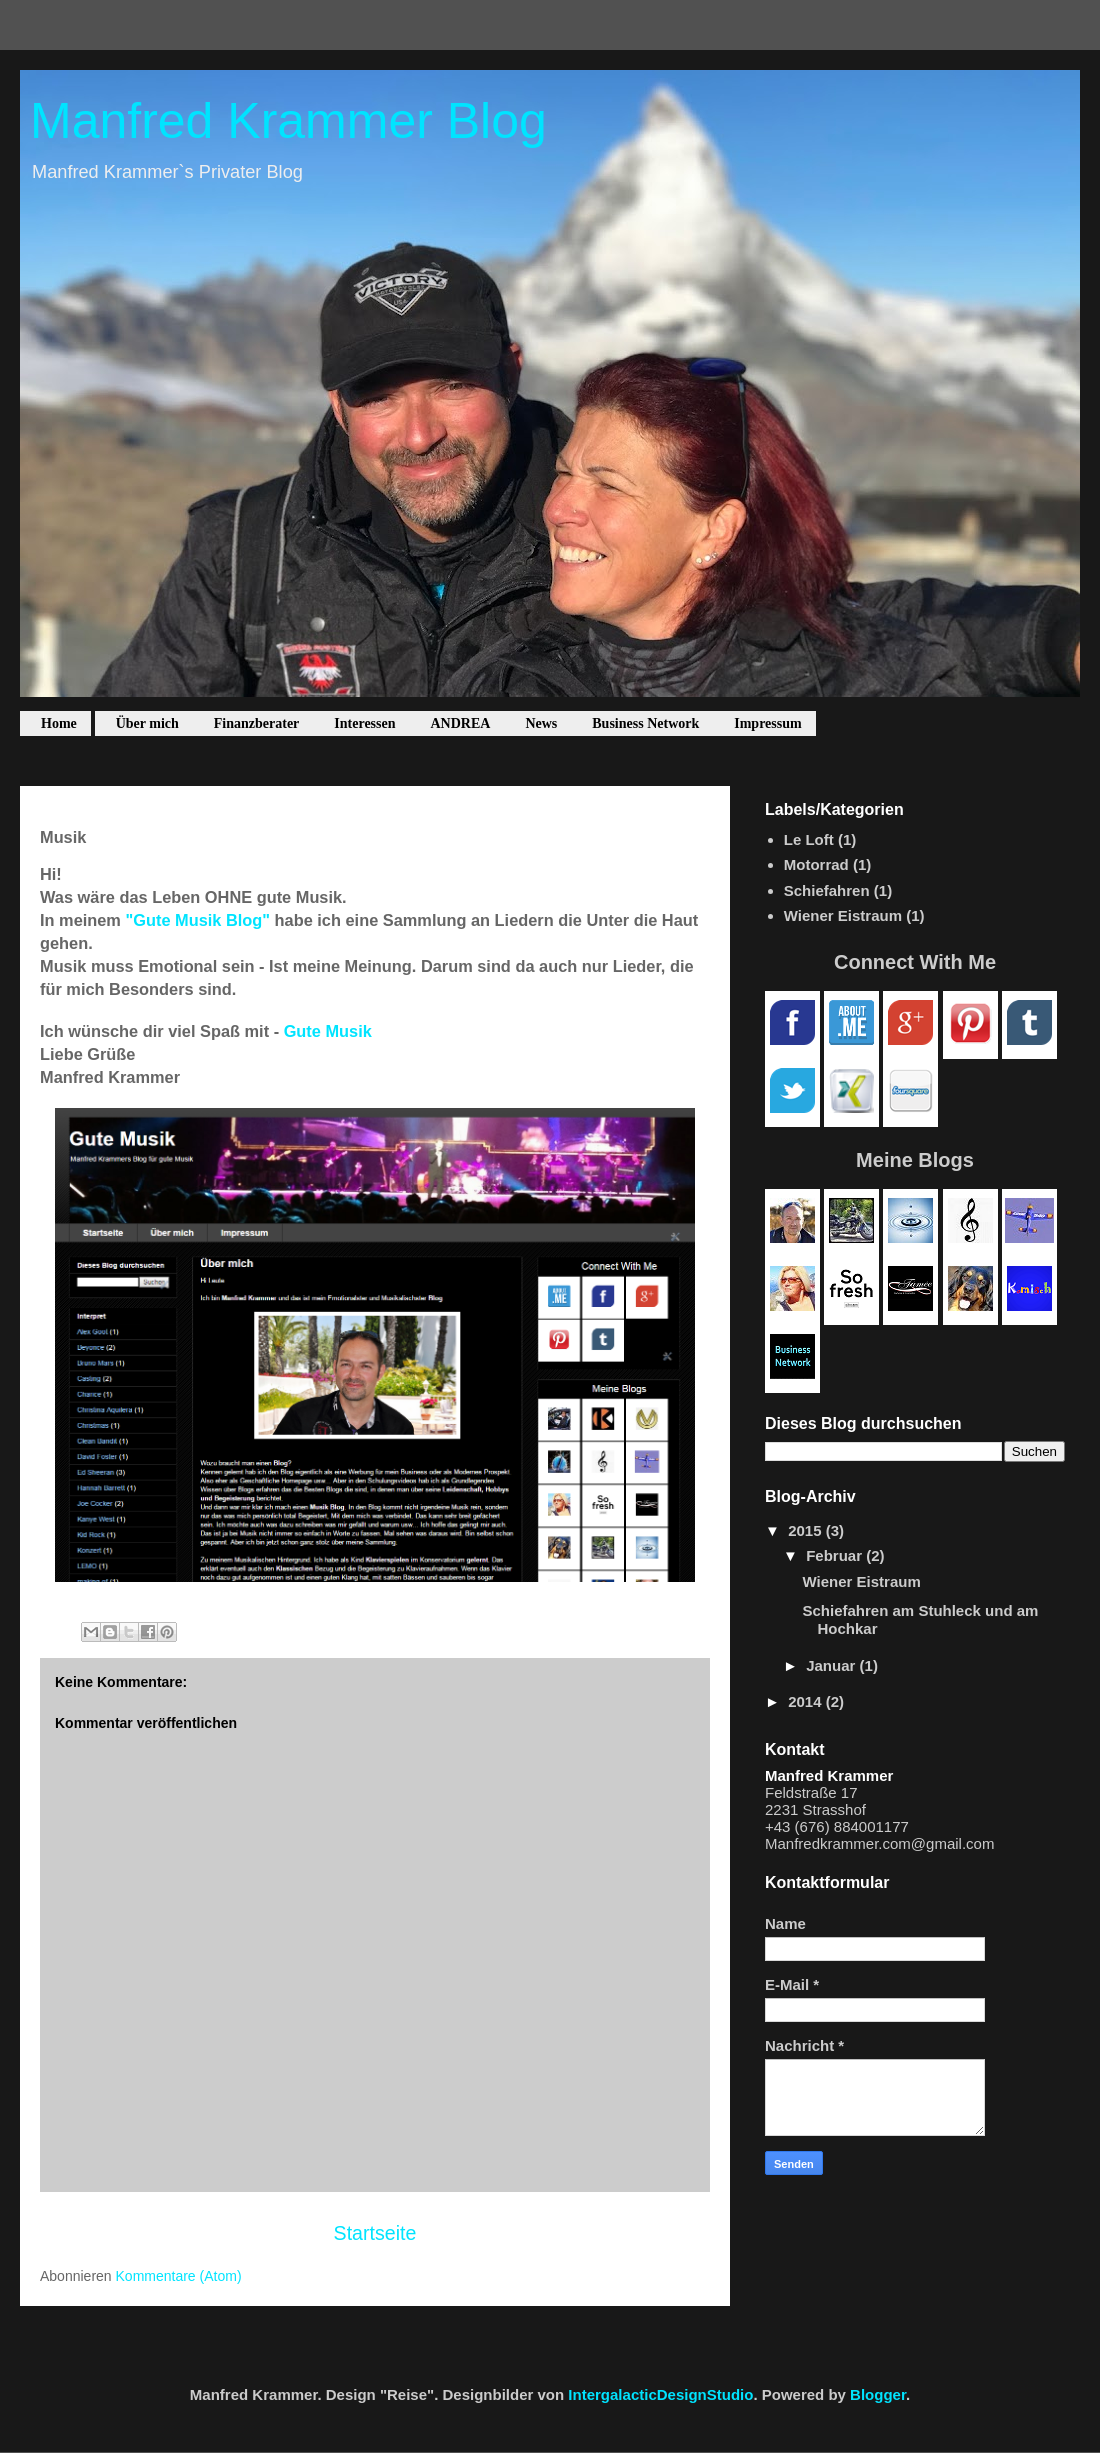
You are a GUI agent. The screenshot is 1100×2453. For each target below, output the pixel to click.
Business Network (645, 723)
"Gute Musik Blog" (197, 920)
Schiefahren (827, 890)
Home (59, 723)
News (541, 723)
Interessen (364, 723)
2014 (807, 1701)
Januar (832, 1665)
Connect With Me (915, 962)
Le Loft (809, 839)
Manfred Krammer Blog (288, 121)
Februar (836, 1555)
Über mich (147, 723)
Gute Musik (328, 1031)
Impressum (767, 723)
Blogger (878, 2394)
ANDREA (461, 723)
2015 (807, 1530)
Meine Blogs (915, 1160)
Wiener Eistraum (843, 915)
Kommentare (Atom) (179, 2276)
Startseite (375, 2233)
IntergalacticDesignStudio (660, 2394)
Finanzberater (257, 723)
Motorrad (816, 864)
